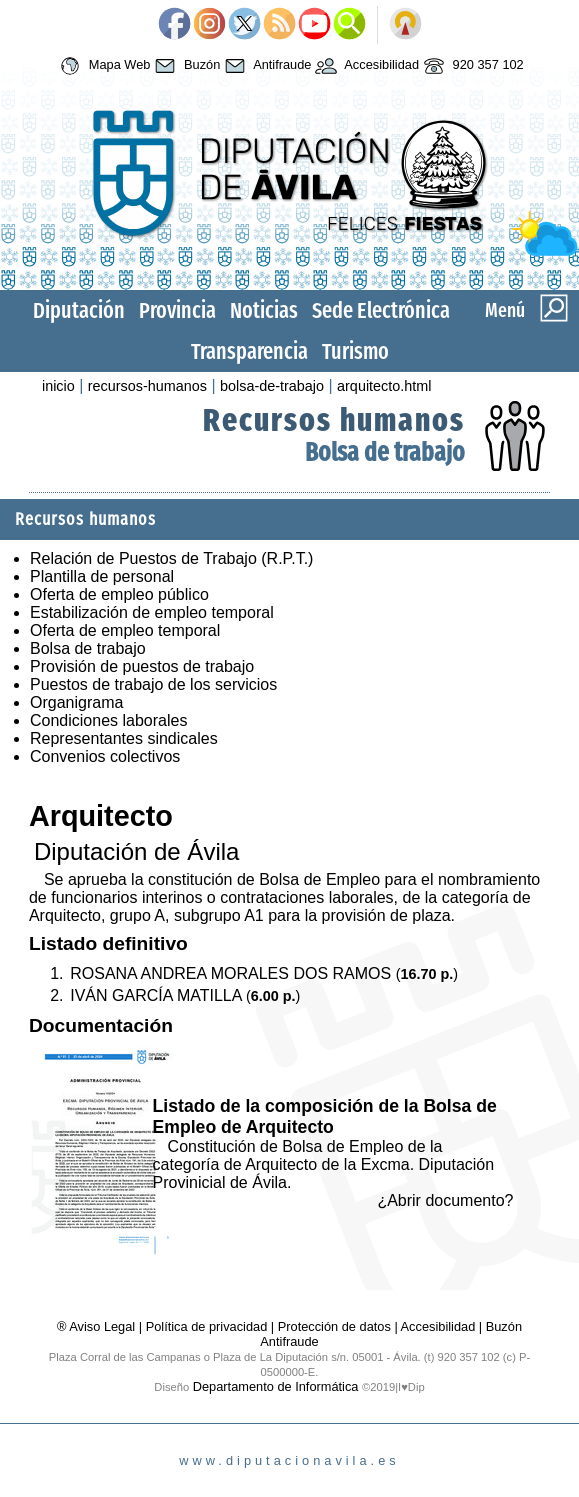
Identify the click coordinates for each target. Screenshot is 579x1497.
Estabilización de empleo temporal (152, 612)
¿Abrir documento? (445, 1200)
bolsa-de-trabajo (272, 386)
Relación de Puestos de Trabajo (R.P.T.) (171, 558)
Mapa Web (102, 66)
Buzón (185, 66)
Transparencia (249, 351)
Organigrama (76, 702)
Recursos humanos (334, 420)
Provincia (177, 310)
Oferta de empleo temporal (125, 630)
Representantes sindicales (124, 738)
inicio (58, 386)
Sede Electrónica (381, 310)
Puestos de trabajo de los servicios (153, 684)
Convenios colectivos (105, 756)
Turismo (355, 351)
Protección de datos (334, 1326)
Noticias (264, 310)
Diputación (79, 310)
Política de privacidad (207, 1326)
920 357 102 (471, 66)
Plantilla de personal (102, 576)
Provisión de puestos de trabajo (142, 666)
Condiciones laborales (108, 720)
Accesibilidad (365, 66)
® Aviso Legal (98, 1326)
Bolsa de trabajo (385, 452)
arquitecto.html (384, 386)
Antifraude (265, 66)
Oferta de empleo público (119, 594)
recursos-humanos (147, 386)
